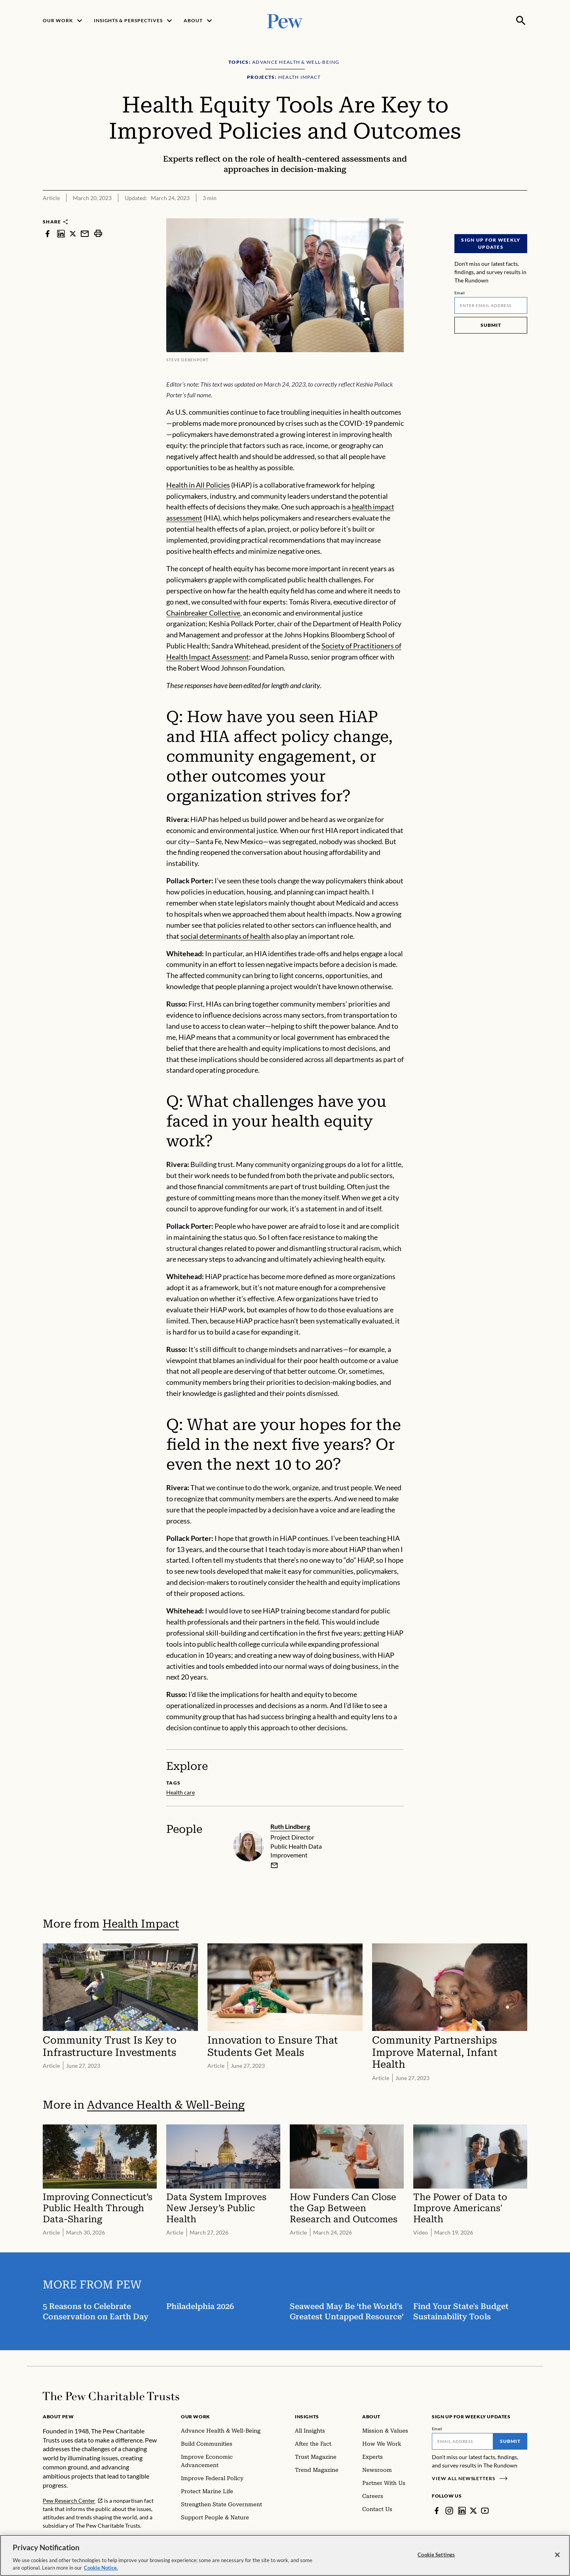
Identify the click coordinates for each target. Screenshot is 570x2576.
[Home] (111, 2396)
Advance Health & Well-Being (166, 2105)
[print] (98, 233)
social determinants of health (225, 936)
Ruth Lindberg (290, 1826)
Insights (307, 2417)
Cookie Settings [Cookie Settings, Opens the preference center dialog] (436, 2560)
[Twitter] (473, 2510)
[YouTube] (485, 2510)
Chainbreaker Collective (203, 612)
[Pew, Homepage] (285, 20)
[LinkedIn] (462, 2510)
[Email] (490, 305)
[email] (274, 1865)
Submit (491, 325)
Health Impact (141, 1923)
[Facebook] (436, 2510)
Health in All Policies (198, 484)
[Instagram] (449, 2510)
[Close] (557, 2561)
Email (459, 293)
